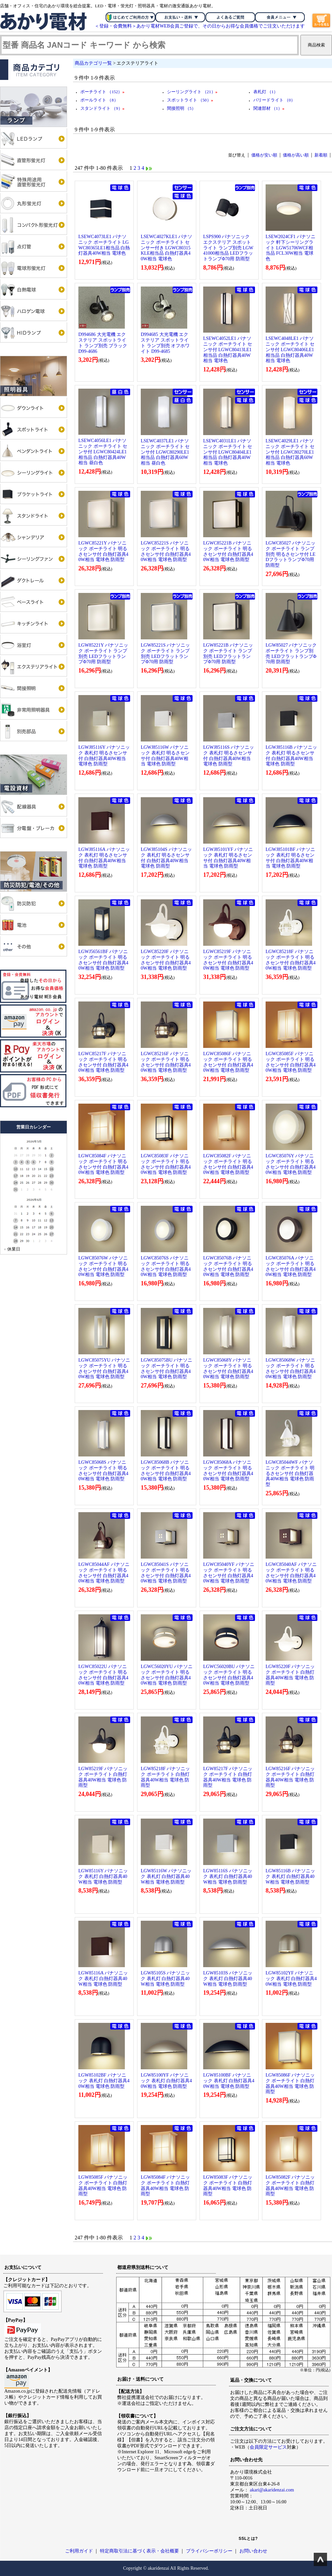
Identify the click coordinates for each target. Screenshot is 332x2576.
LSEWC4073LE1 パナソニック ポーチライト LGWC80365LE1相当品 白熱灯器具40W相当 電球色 (104, 245)
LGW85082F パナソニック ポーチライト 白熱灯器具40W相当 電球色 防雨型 (290, 2185)
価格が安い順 (264, 155)
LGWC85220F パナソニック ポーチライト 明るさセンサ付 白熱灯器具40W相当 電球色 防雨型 (166, 960)
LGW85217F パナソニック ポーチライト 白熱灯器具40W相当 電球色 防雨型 (227, 1777)
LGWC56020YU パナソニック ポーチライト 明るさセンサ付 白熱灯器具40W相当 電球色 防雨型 (167, 1675)
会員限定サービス (268, 2447)
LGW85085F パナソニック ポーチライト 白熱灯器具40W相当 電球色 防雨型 (102, 2185)
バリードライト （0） (274, 100)
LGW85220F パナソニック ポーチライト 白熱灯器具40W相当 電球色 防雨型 (290, 1675)
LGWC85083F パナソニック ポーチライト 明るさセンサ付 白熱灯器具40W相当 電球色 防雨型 (166, 1164)
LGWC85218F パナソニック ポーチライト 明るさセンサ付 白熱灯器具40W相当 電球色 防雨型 (291, 960)
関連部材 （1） (269, 108)
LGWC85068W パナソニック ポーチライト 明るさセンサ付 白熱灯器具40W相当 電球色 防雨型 (291, 1368)
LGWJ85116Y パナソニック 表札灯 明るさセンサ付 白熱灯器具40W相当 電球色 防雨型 (104, 755)
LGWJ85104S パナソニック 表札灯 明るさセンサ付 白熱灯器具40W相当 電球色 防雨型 (166, 858)
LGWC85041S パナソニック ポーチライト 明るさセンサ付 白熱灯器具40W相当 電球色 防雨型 (166, 1572)
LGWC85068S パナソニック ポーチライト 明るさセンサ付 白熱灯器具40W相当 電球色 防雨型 (103, 1470)
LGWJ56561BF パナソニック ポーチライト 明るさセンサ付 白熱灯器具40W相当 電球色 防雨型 (103, 960)
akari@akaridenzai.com (272, 2489)
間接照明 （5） (181, 108)
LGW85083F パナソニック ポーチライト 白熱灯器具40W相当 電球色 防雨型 (227, 2185)
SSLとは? (248, 2538)
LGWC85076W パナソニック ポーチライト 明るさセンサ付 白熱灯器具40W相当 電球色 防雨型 (103, 1266)
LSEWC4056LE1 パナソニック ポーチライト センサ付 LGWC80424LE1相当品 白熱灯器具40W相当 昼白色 (102, 451)
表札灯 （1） (265, 92)
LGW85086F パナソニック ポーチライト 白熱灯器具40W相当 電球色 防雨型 (290, 2083)
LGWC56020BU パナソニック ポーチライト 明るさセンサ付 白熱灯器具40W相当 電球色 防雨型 (229, 1675)
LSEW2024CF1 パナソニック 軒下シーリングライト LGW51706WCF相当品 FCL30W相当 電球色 (290, 247)
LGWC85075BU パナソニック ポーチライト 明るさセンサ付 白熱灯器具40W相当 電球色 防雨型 (166, 1368)
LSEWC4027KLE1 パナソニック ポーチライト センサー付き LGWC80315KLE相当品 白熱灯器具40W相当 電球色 (166, 247)
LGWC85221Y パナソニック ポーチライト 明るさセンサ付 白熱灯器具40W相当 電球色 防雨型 (103, 551)
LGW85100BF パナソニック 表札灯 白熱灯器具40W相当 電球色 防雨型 (228, 2081)
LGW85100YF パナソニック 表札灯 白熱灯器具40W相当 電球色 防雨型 (166, 2081)
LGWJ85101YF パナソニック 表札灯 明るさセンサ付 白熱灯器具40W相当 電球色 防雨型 (228, 858)
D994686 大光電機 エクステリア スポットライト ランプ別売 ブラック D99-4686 (102, 343)
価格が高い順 (296, 155)
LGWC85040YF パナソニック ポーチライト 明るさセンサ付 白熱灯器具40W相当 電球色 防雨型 (228, 1572)
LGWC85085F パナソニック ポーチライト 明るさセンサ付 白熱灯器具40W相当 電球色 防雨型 (291, 1062)
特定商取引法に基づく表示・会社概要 (139, 2550)
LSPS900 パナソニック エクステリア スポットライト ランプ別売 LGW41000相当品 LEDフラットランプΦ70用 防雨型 (228, 247)
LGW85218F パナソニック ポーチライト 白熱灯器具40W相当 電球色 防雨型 (165, 1777)
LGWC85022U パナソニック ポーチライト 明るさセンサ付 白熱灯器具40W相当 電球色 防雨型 (103, 1675)
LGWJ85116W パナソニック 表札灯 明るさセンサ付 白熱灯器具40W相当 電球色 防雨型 (165, 755)
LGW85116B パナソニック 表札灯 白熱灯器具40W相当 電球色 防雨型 (290, 1876)
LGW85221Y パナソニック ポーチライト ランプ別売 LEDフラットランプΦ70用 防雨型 (103, 653)
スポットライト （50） (190, 100)
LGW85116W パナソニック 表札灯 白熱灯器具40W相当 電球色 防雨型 (166, 1876)
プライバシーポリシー (209, 2550)
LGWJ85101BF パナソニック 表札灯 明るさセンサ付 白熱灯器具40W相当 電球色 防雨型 (290, 858)
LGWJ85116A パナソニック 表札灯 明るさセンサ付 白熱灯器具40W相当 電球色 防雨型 (104, 858)
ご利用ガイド (79, 2550)
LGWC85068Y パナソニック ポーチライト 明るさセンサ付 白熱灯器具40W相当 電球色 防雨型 (228, 1368)
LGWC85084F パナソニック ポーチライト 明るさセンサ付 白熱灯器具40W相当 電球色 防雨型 (103, 1164)
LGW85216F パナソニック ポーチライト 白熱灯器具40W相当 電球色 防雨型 (290, 1777)
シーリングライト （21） (192, 92)
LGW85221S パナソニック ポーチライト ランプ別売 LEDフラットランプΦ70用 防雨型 (165, 653)
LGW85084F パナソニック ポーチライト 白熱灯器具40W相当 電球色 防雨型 (165, 2185)
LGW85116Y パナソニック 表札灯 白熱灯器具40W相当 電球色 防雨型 (103, 1876)
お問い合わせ (253, 2550)
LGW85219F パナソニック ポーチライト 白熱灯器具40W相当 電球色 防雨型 (102, 1777)
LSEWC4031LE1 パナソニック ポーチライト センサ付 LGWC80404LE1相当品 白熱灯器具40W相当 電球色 (227, 452)
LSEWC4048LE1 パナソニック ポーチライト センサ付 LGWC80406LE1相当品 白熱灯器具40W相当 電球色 (290, 349)
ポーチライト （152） (102, 92)
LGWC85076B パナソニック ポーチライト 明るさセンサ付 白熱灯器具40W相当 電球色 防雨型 (228, 1266)
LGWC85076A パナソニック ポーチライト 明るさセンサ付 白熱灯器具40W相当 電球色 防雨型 (291, 1266)
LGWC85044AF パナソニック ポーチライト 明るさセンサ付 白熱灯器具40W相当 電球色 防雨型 (103, 1572)
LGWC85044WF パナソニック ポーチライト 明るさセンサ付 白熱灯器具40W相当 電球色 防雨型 (290, 1473)
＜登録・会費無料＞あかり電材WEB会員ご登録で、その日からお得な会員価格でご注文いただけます (200, 26)
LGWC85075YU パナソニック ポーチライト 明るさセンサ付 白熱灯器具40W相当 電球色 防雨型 (104, 1368)
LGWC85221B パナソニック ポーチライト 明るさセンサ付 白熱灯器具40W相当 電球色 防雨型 (228, 551)
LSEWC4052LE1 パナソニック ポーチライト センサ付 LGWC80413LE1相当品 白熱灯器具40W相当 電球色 (227, 349)
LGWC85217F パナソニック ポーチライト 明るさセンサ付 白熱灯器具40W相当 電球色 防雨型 (103, 1062)
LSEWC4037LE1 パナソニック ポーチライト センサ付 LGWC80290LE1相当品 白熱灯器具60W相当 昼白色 (165, 452)
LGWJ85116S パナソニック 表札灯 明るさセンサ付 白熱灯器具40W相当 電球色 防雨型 (228, 755)
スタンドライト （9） (102, 108)
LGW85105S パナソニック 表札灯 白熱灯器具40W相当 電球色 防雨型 (165, 1978)
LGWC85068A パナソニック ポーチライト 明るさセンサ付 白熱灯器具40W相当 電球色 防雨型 (228, 1470)
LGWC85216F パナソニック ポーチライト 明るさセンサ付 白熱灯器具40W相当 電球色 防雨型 (166, 1062)
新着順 (320, 155)
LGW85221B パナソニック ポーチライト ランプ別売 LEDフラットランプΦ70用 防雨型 (228, 653)
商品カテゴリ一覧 (93, 63)
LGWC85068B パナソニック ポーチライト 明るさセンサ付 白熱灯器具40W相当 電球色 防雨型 (166, 1470)
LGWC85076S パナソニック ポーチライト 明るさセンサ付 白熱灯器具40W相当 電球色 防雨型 (166, 1266)
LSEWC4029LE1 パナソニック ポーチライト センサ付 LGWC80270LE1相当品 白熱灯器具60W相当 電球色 (290, 452)
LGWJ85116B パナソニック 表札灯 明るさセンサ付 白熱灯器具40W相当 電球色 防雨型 (291, 755)
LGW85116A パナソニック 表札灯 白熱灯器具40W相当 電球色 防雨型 (103, 1978)
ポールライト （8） (99, 100)
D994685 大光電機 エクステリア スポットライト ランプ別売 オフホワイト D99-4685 (165, 343)
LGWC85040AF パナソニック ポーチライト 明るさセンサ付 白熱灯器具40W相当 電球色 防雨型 (291, 1572)
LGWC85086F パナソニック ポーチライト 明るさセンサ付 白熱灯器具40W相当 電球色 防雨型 (228, 1062)
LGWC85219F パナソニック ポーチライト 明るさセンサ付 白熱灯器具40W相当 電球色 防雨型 (228, 960)
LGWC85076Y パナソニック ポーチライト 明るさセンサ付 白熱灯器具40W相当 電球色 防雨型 (291, 1164)
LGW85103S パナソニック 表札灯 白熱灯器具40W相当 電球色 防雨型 (227, 1978)
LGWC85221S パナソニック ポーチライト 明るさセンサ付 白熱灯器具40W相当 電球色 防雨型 (166, 551)
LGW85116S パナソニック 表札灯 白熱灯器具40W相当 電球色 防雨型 (227, 1876)
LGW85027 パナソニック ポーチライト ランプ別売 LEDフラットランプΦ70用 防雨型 (291, 653)
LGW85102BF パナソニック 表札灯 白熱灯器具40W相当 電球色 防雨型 (103, 2081)
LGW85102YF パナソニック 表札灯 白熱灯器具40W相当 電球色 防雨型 (291, 1978)
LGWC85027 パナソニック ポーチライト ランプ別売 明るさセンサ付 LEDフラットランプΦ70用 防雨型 (290, 554)
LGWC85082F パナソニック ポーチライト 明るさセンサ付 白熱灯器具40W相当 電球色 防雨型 (228, 1164)
